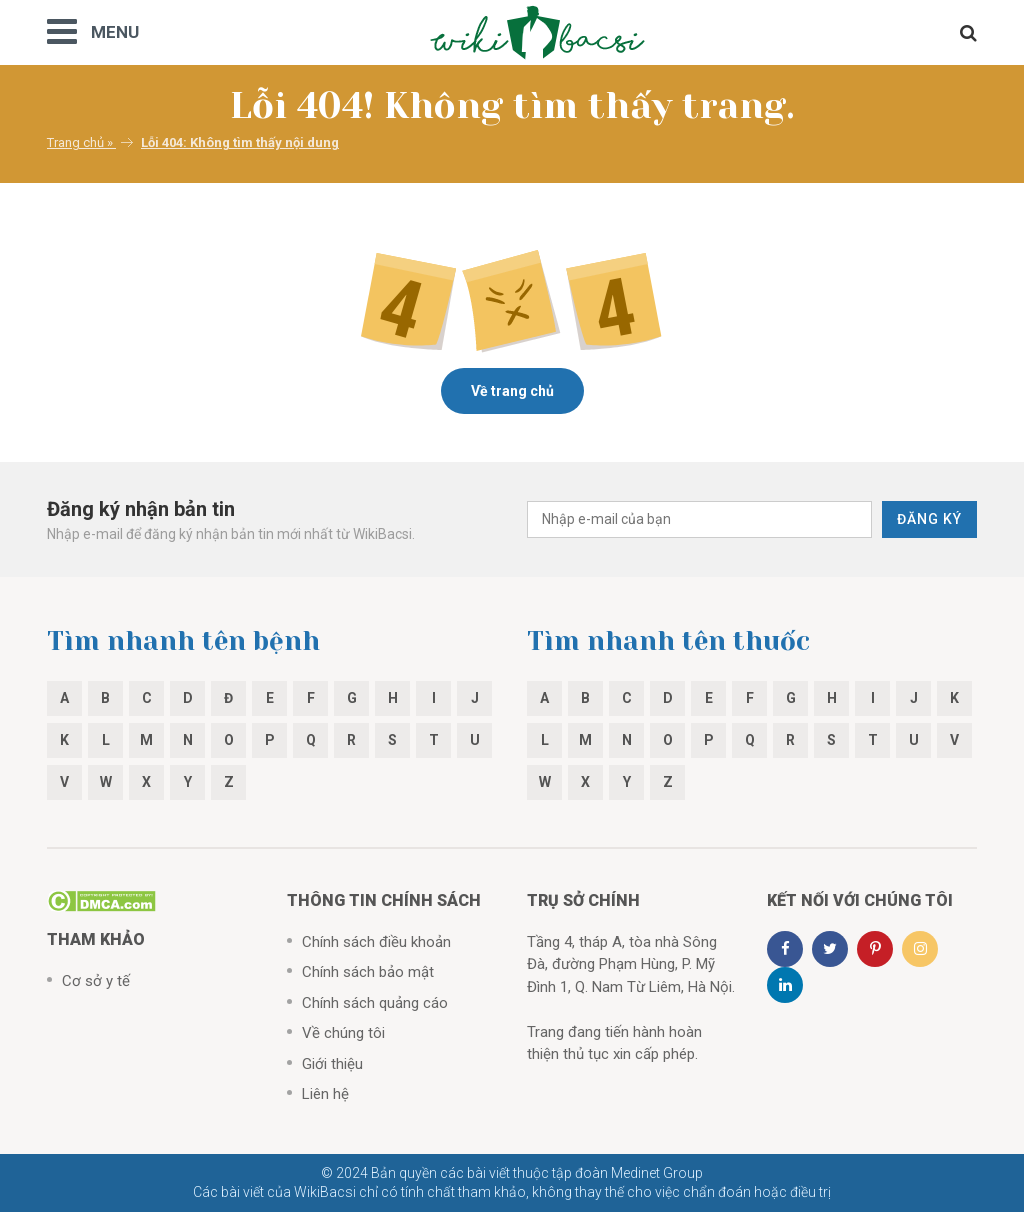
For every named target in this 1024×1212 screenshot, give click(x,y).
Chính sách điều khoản (376, 942)
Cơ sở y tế (96, 981)
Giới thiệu (332, 1064)
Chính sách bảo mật (368, 972)
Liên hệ (325, 1094)
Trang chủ (75, 142)
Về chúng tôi (343, 1033)
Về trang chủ (512, 391)
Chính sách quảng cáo (375, 1003)
